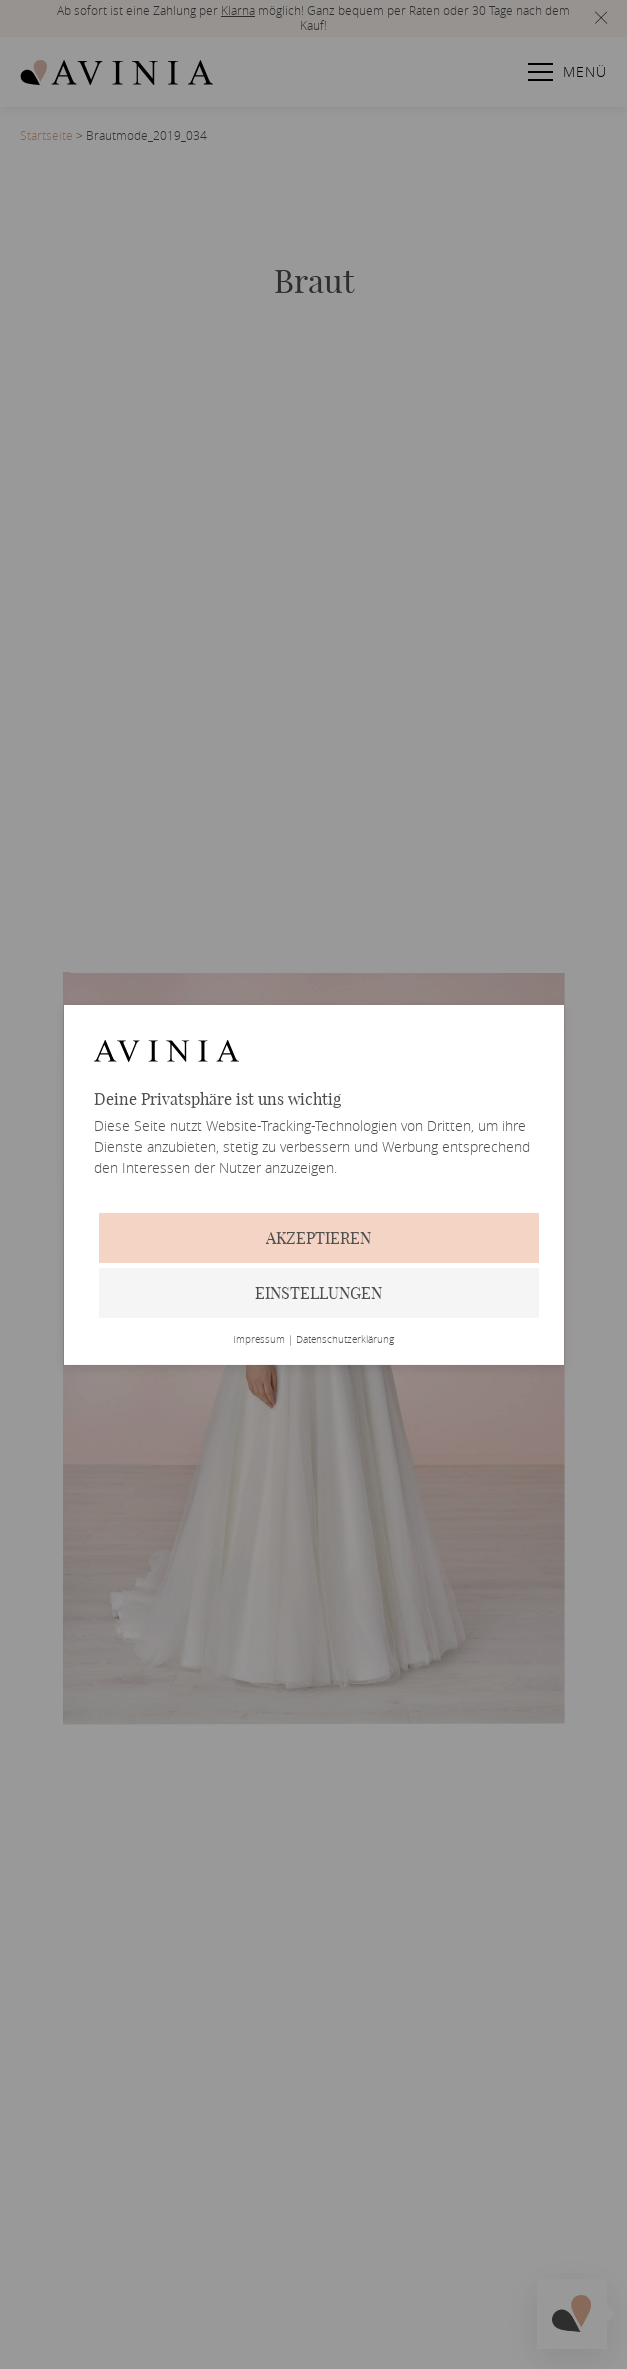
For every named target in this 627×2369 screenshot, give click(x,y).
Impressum (259, 1340)
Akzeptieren (318, 1238)
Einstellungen (318, 1293)
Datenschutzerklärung (345, 1340)
